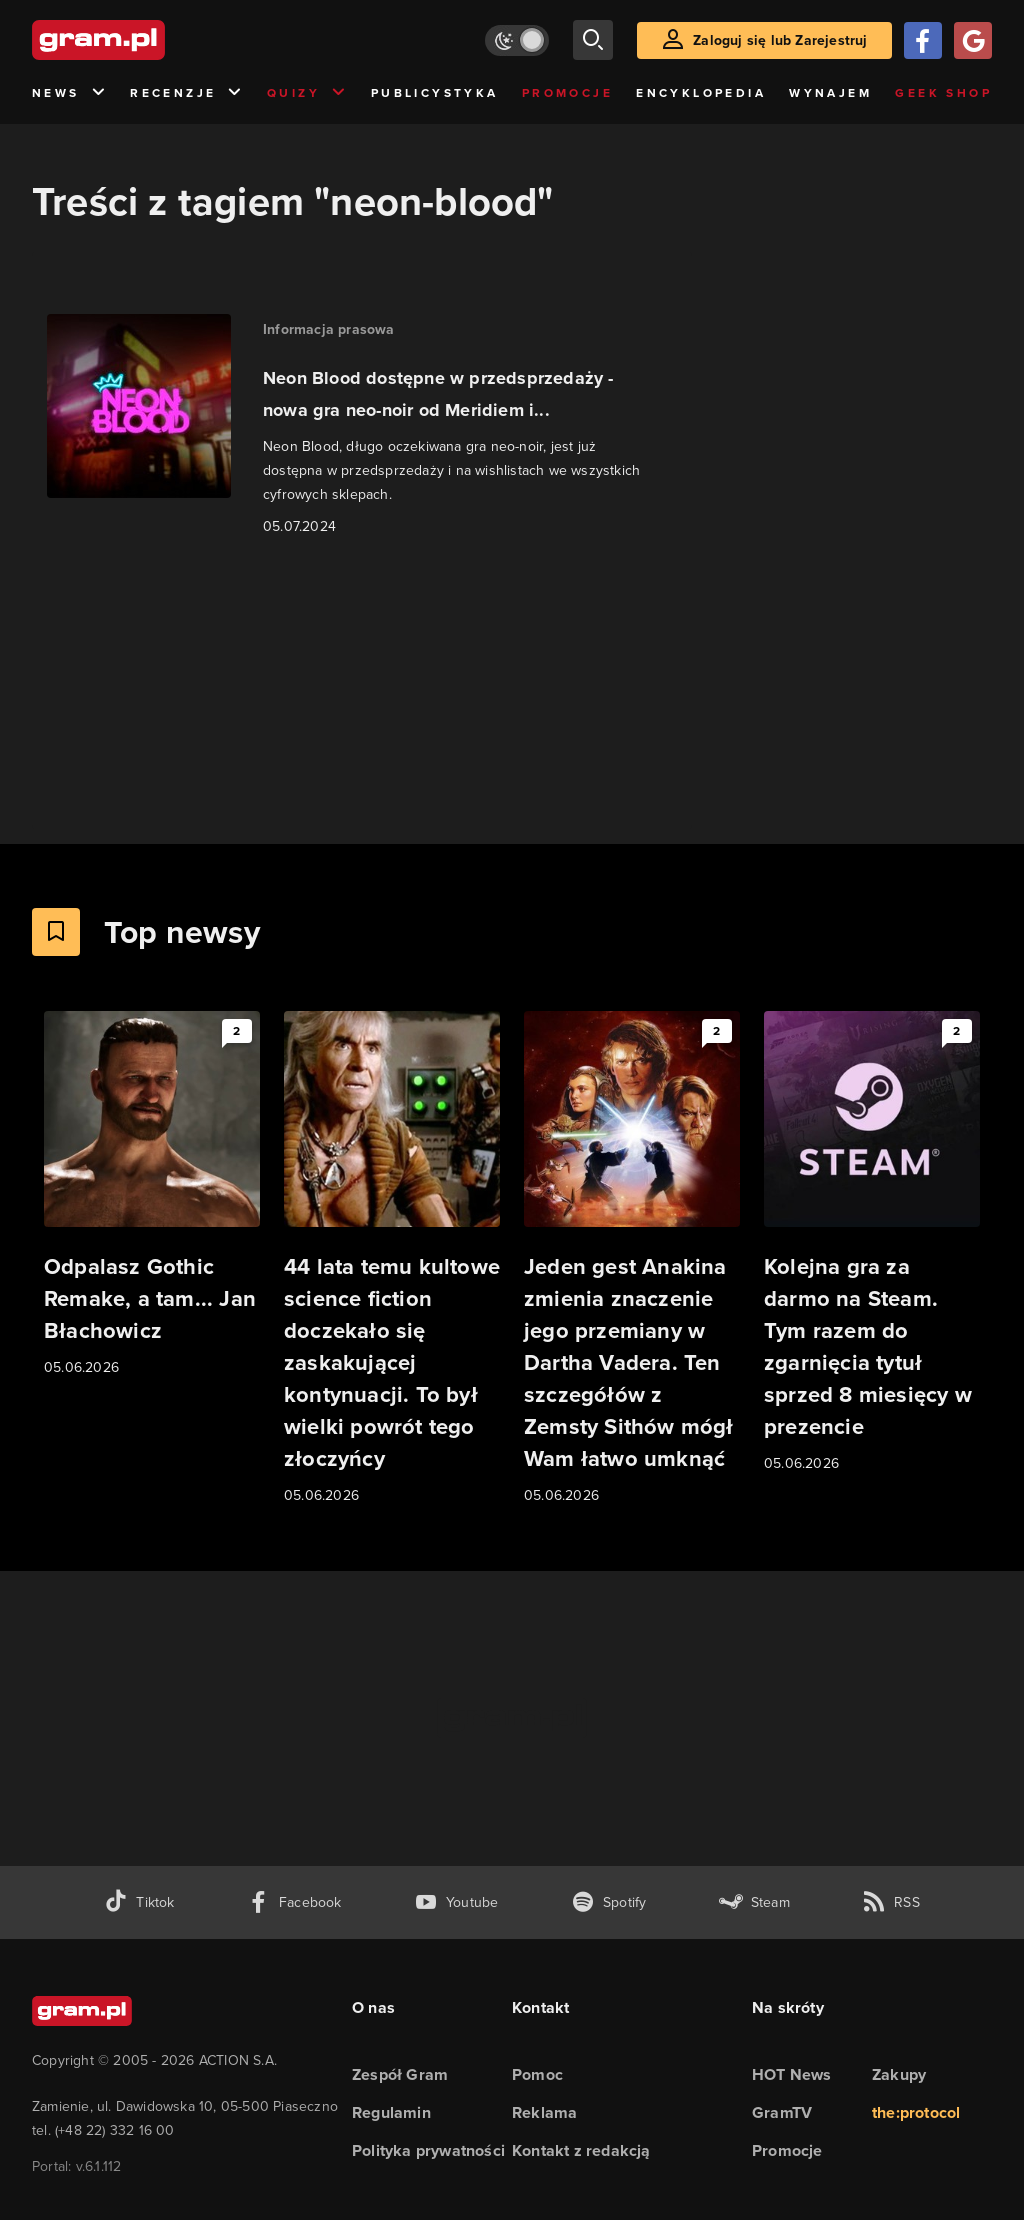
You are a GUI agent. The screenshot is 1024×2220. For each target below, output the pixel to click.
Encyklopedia (701, 93)
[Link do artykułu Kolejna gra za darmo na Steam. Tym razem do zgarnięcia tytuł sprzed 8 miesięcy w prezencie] (872, 1243)
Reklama (544, 2112)
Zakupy (899, 2074)
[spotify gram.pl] (609, 1902)
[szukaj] (593, 40)
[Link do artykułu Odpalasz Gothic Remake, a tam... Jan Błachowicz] (152, 1195)
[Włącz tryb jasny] (517, 40)
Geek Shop (943, 93)
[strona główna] (148, 40)
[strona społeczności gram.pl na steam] (754, 1902)
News (69, 93)
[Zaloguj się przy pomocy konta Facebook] (923, 40)
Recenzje (187, 93)
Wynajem (830, 93)
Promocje (567, 93)
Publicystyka (435, 93)
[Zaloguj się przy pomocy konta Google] (973, 40)
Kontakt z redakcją (581, 2150)
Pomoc (537, 2074)
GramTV (782, 2112)
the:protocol (916, 2112)
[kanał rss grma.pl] (891, 1902)
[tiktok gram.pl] (139, 1902)
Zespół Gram (400, 2074)
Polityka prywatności (428, 2150)
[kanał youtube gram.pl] (456, 1902)
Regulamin (391, 2112)
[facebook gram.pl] (294, 1902)
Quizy (307, 93)
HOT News (792, 2074)
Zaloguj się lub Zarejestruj (780, 40)
